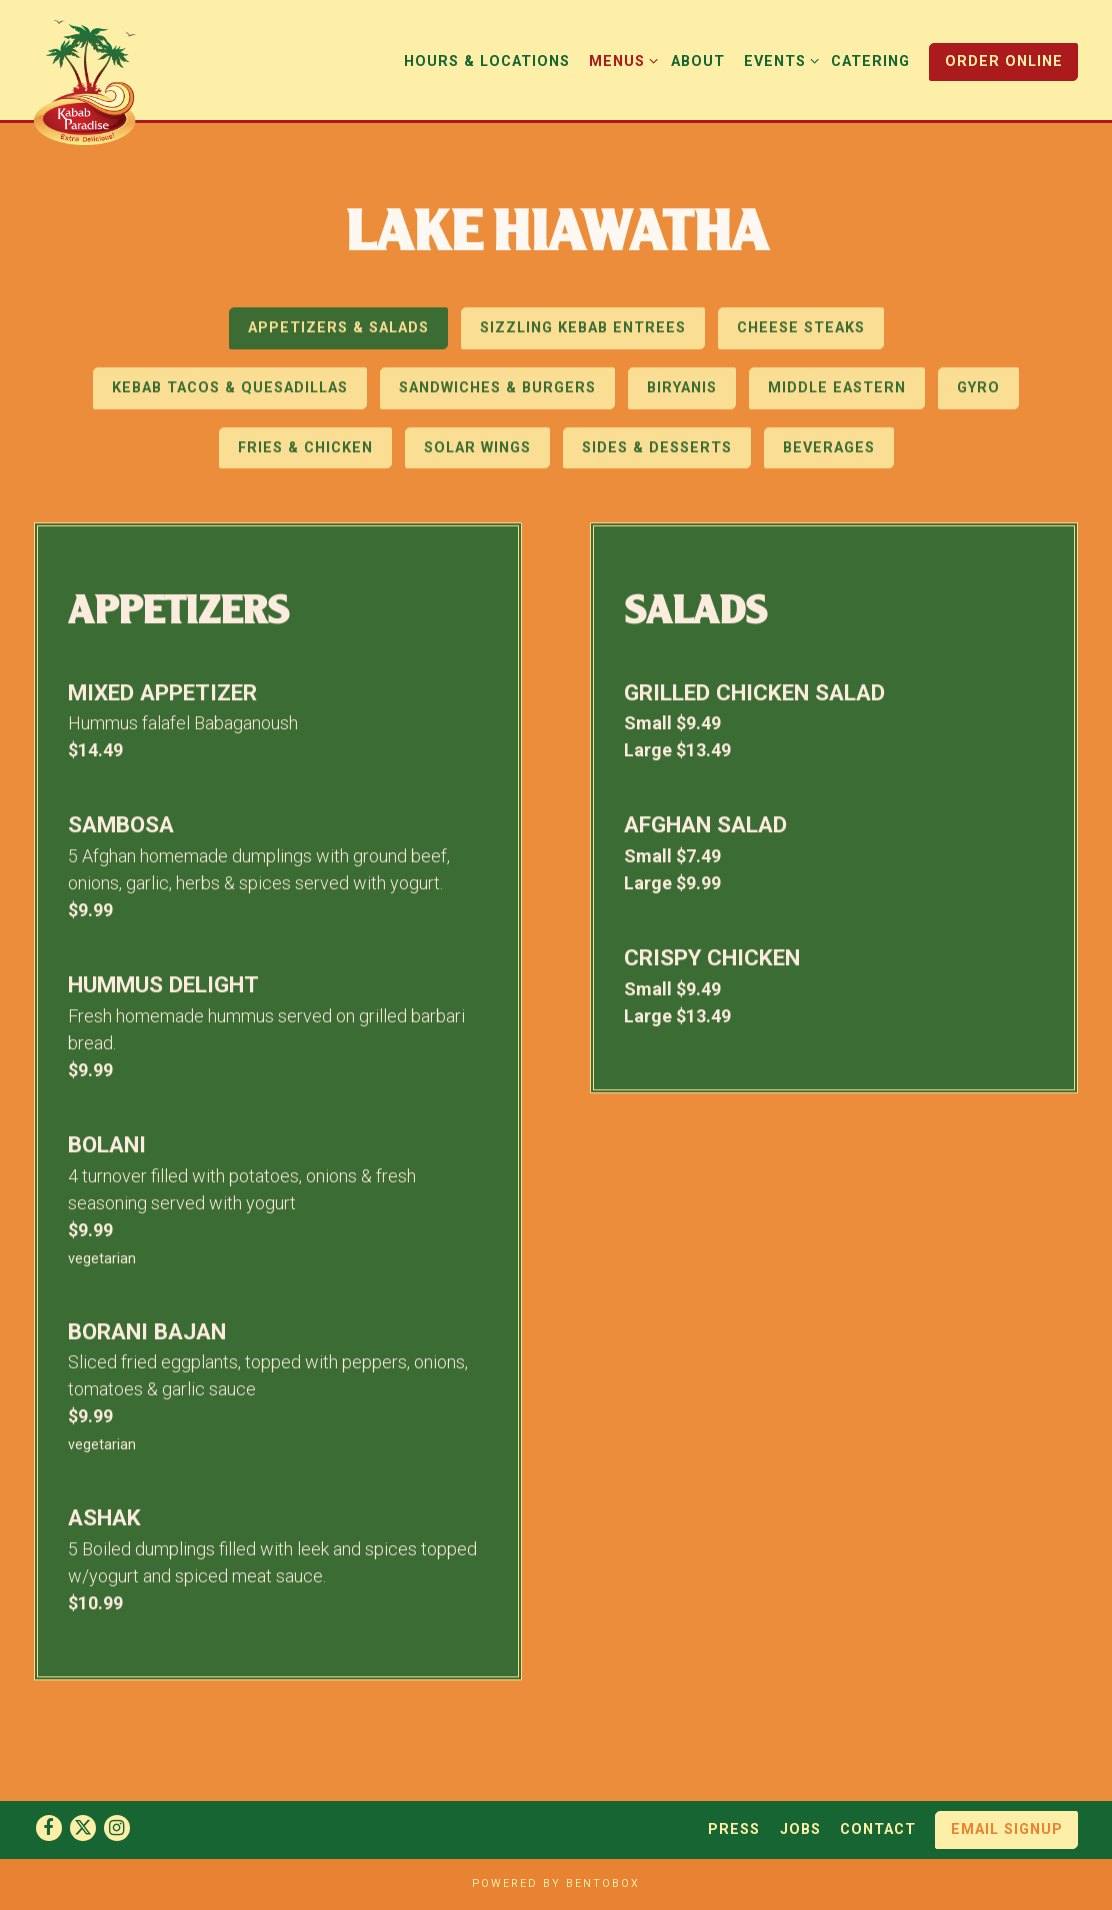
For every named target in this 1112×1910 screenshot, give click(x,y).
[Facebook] (49, 1828)
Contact (878, 1829)
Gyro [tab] (978, 392)
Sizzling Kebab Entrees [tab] (583, 332)
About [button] (698, 61)
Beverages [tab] (829, 451)
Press (734, 1829)
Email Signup (1007, 1829)
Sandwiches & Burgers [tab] (497, 392)
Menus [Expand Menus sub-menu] (620, 60)
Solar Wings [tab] (477, 451)
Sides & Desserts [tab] (657, 451)
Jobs (800, 1829)
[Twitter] (83, 1828)
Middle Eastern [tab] (837, 392)
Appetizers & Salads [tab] (338, 332)
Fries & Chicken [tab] (305, 451)
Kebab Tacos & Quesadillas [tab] (230, 392)
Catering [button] (870, 61)
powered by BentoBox (556, 1883)
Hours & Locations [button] (487, 61)
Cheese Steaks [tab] (801, 332)
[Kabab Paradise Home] (96, 80)
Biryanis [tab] (682, 392)
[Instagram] (117, 1828)
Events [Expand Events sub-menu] (778, 60)
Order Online (1004, 61)
